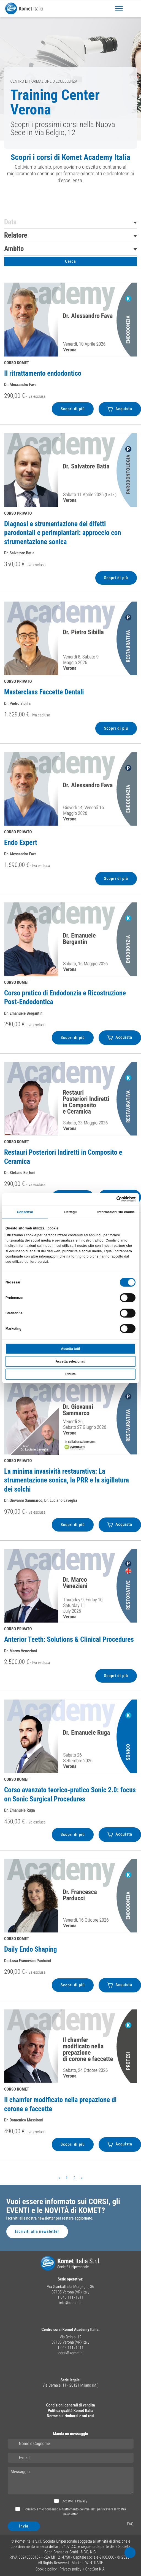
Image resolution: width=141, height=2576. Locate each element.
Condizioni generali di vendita (70, 2405)
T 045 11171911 (70, 2297)
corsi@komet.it (70, 2353)
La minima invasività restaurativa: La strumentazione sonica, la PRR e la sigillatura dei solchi (66, 1480)
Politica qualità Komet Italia (70, 2410)
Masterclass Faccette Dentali (44, 692)
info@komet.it (70, 2302)
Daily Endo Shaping (30, 1949)
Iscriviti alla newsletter (37, 2231)
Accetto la (74, 2501)
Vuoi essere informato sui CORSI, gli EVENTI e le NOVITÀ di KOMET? (63, 2206)
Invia (24, 2526)
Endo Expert (20, 843)
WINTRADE (94, 2562)
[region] (70, 170)
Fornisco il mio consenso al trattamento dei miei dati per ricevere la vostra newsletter (74, 2511)
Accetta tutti (70, 1349)
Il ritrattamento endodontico (42, 373)
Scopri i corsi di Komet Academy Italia (70, 157)
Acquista (119, 409)
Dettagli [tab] (70, 1212)
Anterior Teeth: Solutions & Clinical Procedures (69, 1639)
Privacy (82, 2501)
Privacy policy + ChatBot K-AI (82, 2569)
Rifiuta (70, 1374)
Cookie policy (46, 2569)
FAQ (130, 2523)
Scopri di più (73, 408)
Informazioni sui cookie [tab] (116, 1212)
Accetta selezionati (70, 1361)
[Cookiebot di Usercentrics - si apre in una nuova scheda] (111, 1199)
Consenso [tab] (25, 1212)
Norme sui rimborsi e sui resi (70, 2415)
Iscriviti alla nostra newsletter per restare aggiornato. (50, 2218)
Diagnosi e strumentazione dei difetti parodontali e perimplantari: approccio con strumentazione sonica (62, 533)
